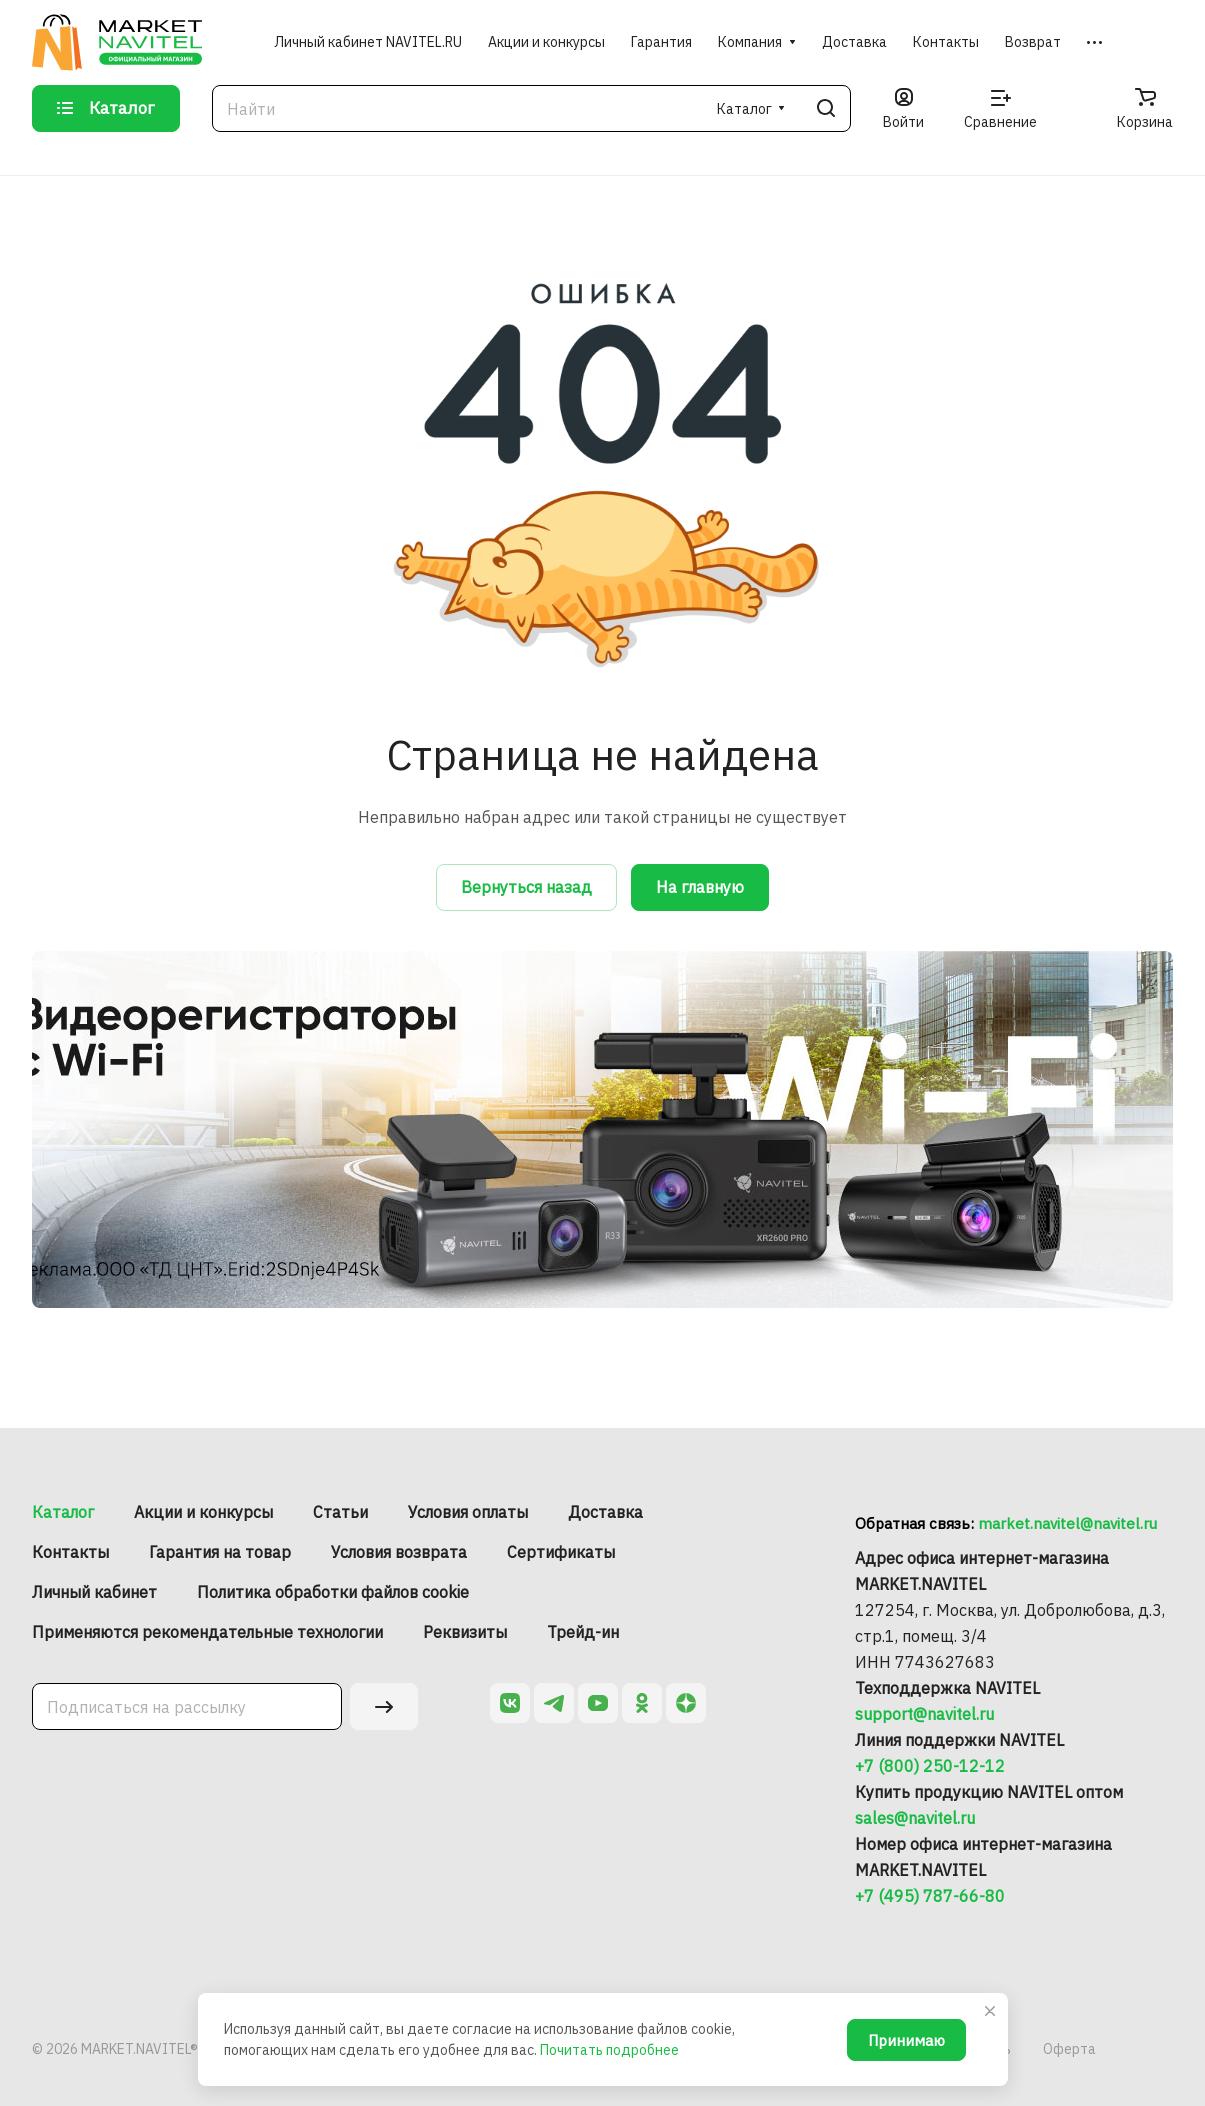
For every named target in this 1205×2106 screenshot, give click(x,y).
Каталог (63, 1512)
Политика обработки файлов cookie (333, 1592)
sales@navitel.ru (915, 1818)
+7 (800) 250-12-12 (930, 1766)
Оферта (1069, 2049)
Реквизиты (465, 1632)
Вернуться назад (526, 887)
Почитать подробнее (609, 2050)
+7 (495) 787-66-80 (930, 1896)
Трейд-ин (583, 1632)
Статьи (340, 1512)
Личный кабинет (94, 1592)
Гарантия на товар (220, 1552)
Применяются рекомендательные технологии (207, 1632)
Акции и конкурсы (203, 1512)
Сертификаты (561, 1552)
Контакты (70, 1552)
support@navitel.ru (924, 1714)
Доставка (605, 1512)
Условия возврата (399, 1552)
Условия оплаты (468, 1512)
